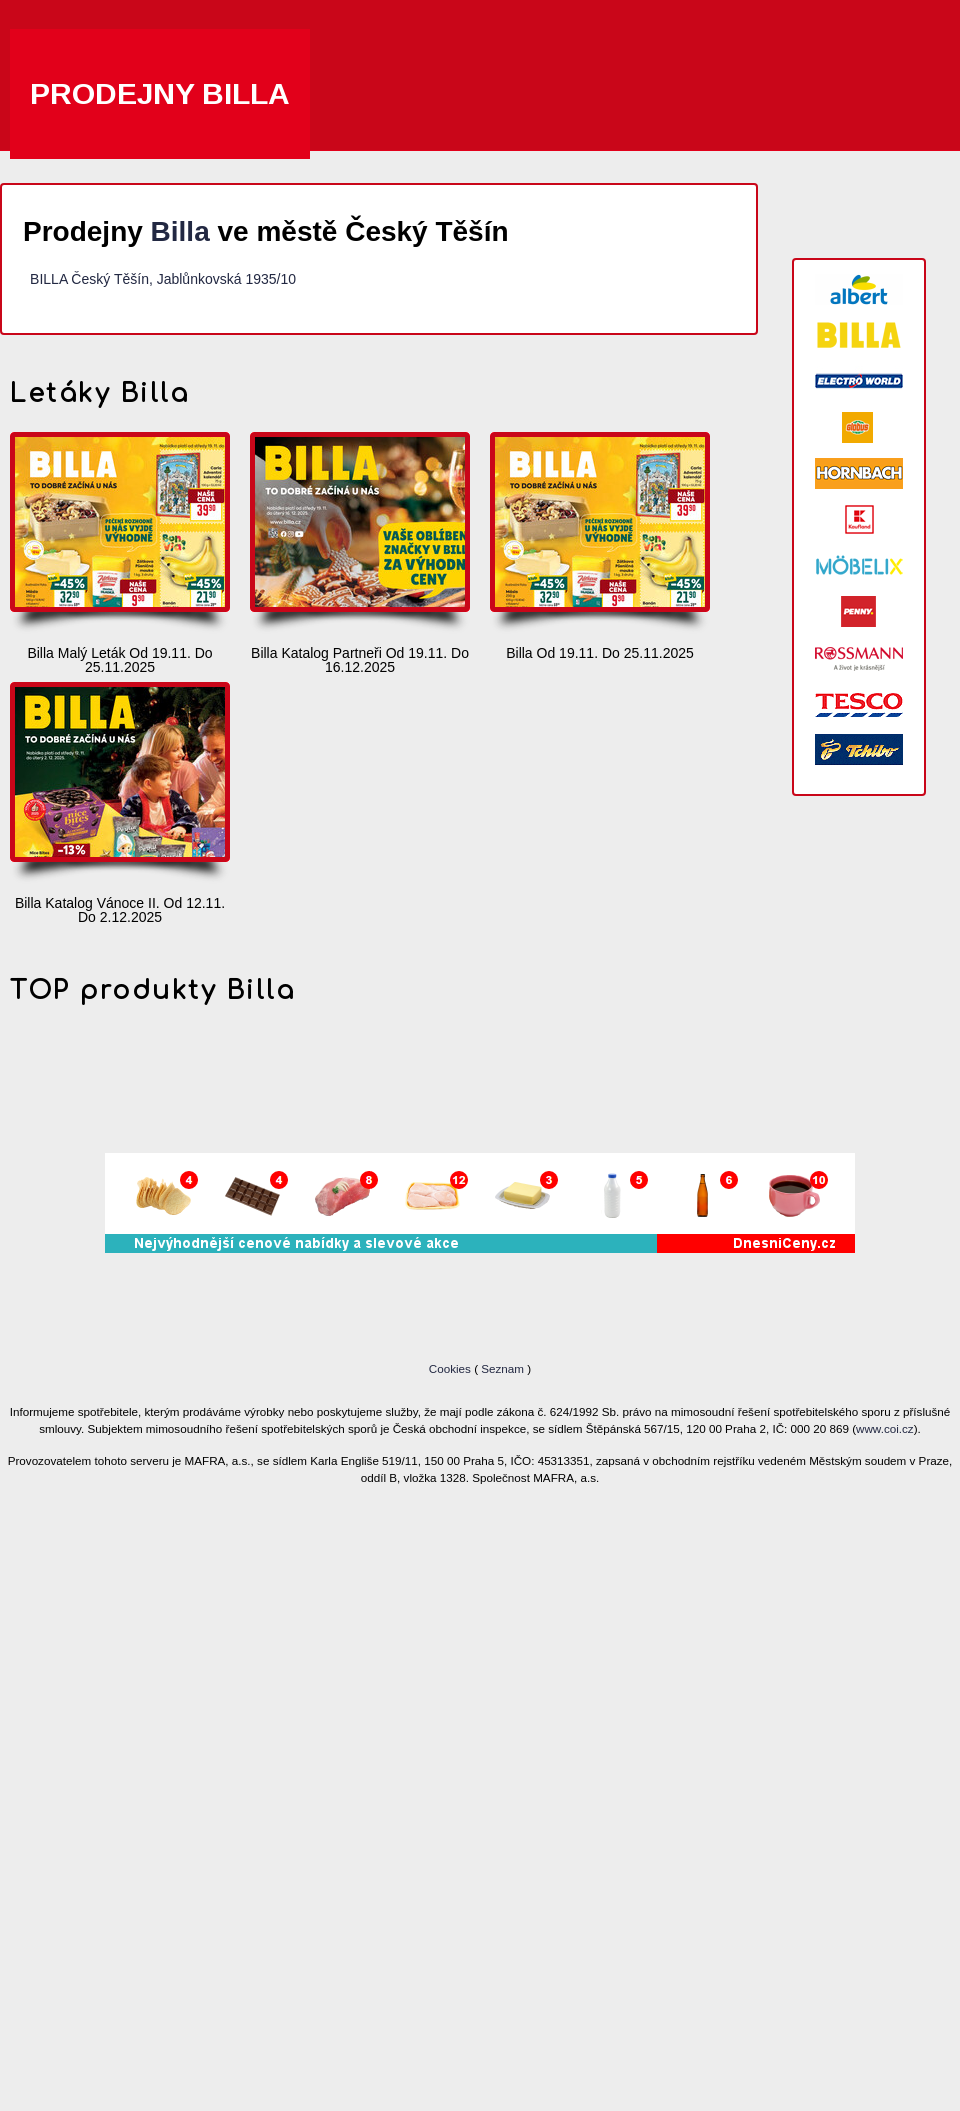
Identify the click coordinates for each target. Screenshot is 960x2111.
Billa (180, 231)
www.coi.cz (885, 1428)
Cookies (451, 1368)
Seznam (502, 1368)
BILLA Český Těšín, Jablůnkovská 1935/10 (163, 279)
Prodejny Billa (160, 93)
